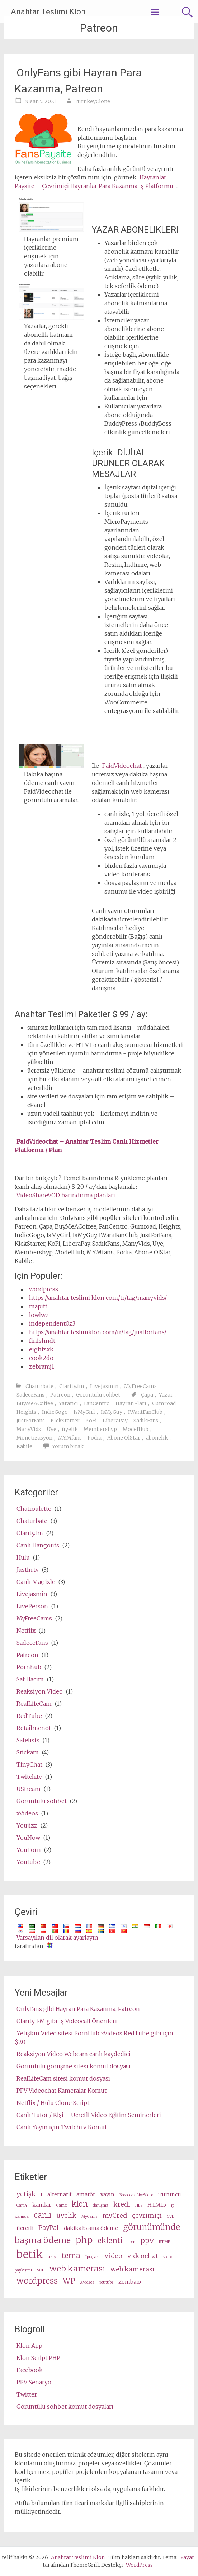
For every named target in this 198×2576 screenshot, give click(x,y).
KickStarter (65, 1420)
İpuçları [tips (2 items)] (92, 2257)
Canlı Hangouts (37, 1545)
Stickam (27, 1752)
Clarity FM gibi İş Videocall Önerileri (66, 2021)
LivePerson (32, 1606)
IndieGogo (55, 1412)
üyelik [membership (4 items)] (66, 2215)
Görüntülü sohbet (98, 1395)
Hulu (23, 1557)
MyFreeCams (140, 1386)
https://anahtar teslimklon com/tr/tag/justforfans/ (97, 1332)
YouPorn (28, 1849)
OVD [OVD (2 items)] (170, 2216)
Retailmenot (33, 1728)
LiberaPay (115, 1420)
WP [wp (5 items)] (69, 2281)
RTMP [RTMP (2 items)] (164, 2242)
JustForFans (30, 1420)
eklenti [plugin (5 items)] (110, 2240)
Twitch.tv (29, 1776)
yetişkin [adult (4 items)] (29, 2194)
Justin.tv (27, 1569)
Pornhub (28, 1667)
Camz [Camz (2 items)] (61, 2205)
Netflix (26, 1630)
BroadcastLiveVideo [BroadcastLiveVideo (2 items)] (136, 2195)
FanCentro (97, 1403)
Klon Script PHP (38, 2357)
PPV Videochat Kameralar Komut (61, 2090)
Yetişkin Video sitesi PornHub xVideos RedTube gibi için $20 (94, 2037)
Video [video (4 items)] (113, 2256)
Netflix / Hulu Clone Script (52, 2102)
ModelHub (135, 1429)
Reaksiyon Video (39, 1691)
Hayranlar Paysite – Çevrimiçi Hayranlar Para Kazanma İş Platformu (94, 182)
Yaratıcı (68, 1403)
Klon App (29, 2345)
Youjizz (26, 1825)
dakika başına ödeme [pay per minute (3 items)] (91, 2228)
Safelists (27, 1740)
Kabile (24, 1446)
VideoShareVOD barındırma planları (65, 1195)
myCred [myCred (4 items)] (114, 2215)
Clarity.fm (71, 1386)
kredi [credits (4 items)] (121, 2204)
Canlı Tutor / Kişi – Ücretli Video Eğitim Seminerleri (88, 2114)
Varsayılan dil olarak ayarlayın (57, 1937)
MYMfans (70, 1438)
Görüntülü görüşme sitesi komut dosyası (73, 2066)
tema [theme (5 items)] (71, 2255)
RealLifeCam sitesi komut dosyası (63, 2078)
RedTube (29, 1715)
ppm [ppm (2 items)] (131, 2242)
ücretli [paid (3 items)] (24, 2228)
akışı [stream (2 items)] (52, 2257)
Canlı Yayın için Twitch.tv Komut (61, 2127)
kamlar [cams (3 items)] (41, 2205)
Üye (51, 1429)
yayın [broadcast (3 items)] (107, 2194)
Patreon (60, 1395)
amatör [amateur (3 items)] (85, 2194)
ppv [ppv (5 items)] (147, 2240)
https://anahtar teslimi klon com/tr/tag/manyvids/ (98, 1297)
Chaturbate (39, 1386)
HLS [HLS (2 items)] (138, 2205)
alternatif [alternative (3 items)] (59, 2194)
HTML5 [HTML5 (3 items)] (156, 2205)
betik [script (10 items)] (29, 2254)
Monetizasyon (34, 1438)
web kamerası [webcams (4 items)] (132, 2269)
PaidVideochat (122, 765)
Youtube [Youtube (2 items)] (106, 2282)
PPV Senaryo (33, 2382)
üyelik (70, 1429)
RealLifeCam (34, 1703)
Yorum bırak (68, 1446)
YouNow (28, 1837)
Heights (26, 1412)
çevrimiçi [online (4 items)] (147, 2215)
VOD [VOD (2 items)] (40, 2270)
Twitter (26, 2394)
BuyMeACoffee (34, 1403)
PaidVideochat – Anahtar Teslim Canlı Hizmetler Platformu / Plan (87, 1146)
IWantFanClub (145, 1412)
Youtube (28, 1862)
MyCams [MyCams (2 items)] (89, 2216)
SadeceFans (30, 1395)
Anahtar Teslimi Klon (48, 11)
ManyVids (28, 1429)
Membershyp (100, 1429)
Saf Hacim (30, 1679)
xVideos (27, 1813)
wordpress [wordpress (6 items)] (37, 2280)
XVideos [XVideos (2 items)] (87, 2282)
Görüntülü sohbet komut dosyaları (64, 2406)
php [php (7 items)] (84, 2240)
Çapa (147, 1395)
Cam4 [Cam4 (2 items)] (21, 2205)
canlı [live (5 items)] (42, 2215)
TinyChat (29, 1764)
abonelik (157, 1438)
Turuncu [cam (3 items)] (169, 2194)
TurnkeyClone (92, 101)
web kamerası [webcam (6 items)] (77, 2268)
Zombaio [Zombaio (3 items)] (129, 2282)
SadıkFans (145, 1420)
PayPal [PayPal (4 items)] (48, 2227)
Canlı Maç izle (35, 1581)
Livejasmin (104, 1386)
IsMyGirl (84, 1412)
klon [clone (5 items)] (80, 2204)
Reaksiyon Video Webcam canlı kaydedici (73, 2054)
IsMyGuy (111, 1412)
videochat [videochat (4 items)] (142, 2256)
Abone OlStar (123, 1438)
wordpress (43, 1289)
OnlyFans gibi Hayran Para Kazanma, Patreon (78, 80)
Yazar (166, 1395)
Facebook (29, 2370)
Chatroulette (33, 1508)
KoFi (91, 1420)
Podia (95, 1438)
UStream (28, 1788)
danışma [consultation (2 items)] (100, 2205)
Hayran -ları (131, 1403)
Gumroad (164, 1403)
